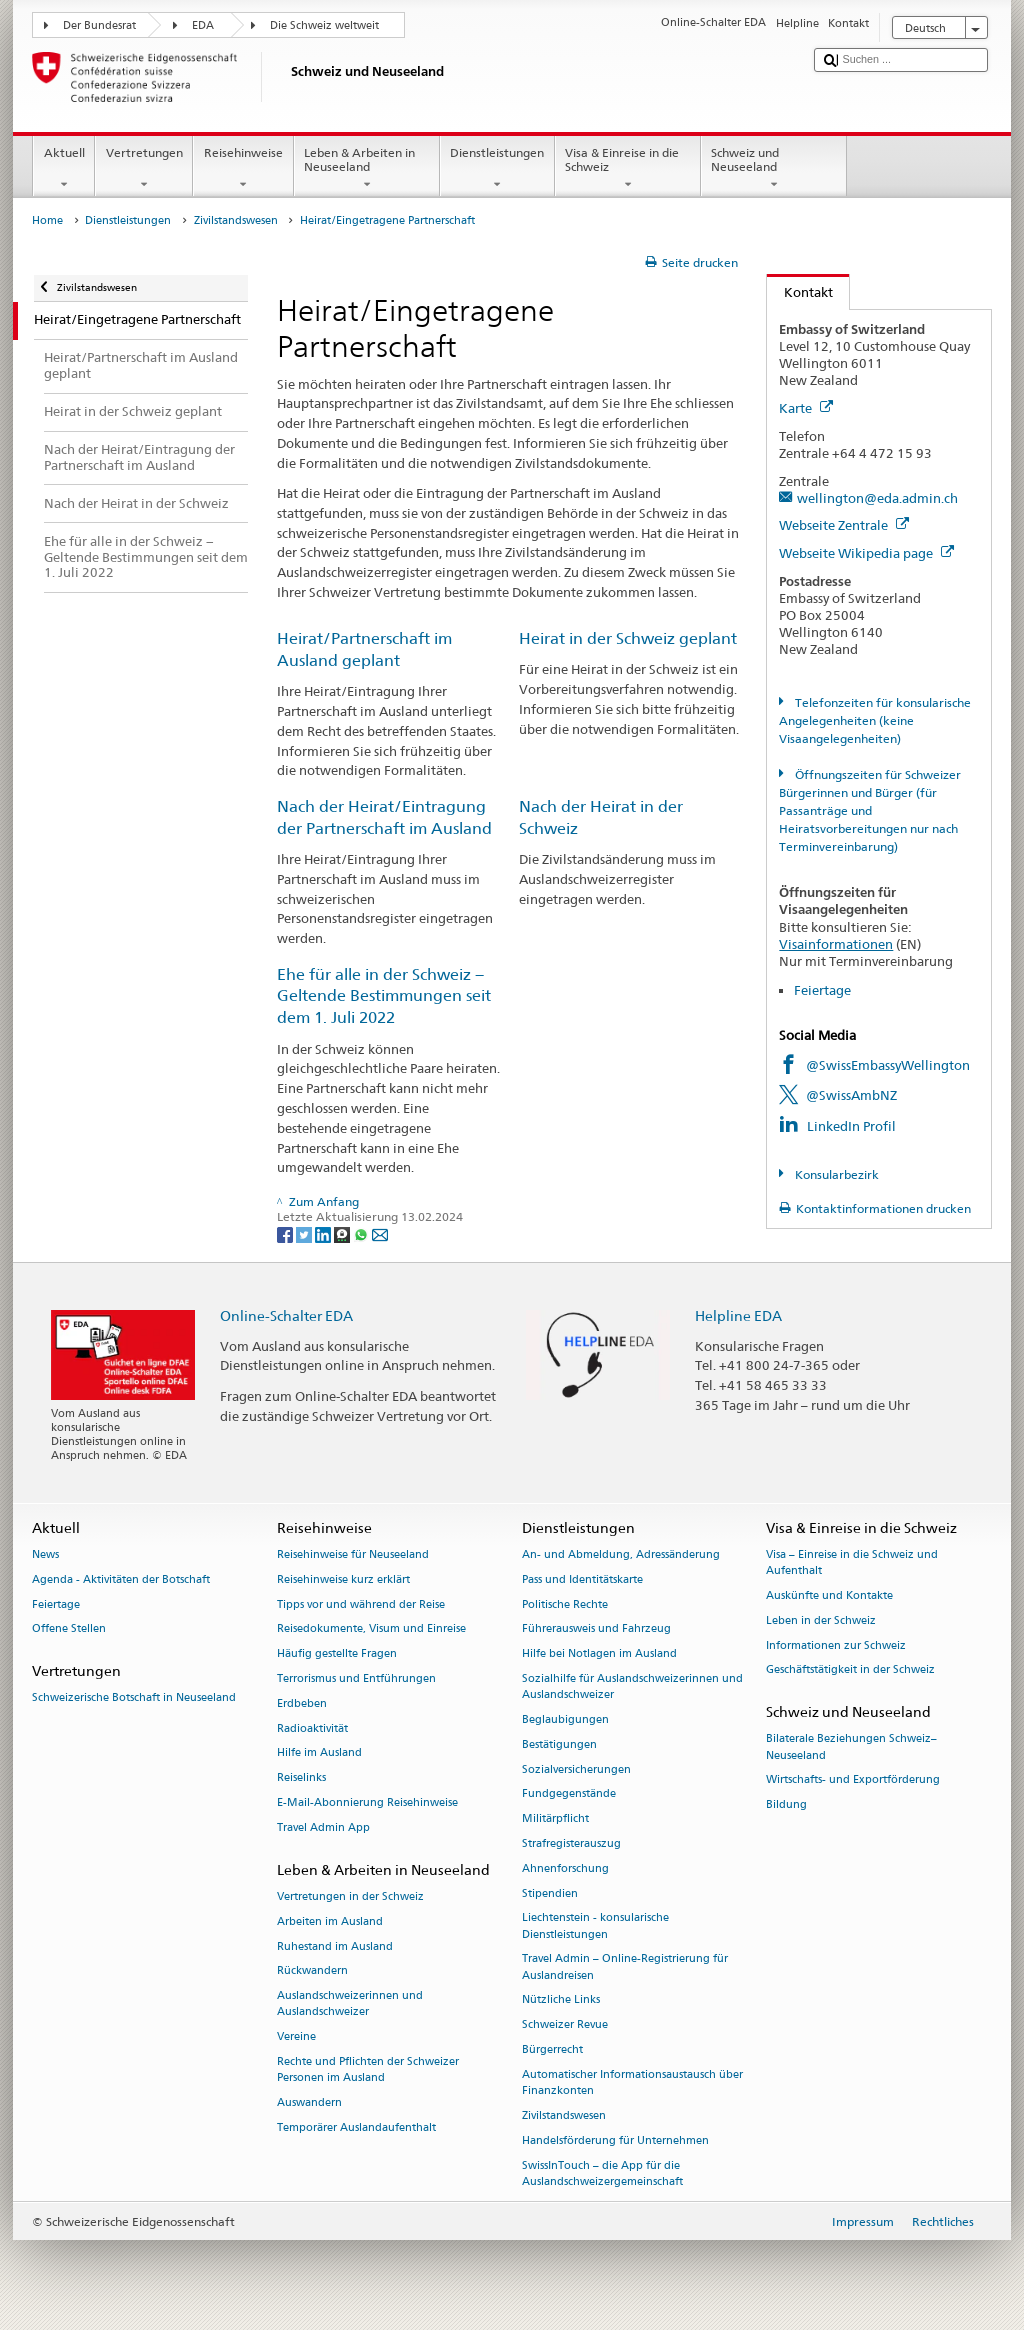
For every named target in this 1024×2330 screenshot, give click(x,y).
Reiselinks (301, 1778)
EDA (203, 25)
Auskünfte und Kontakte (829, 1595)
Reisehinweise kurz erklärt (343, 1579)
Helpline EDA (738, 1315)
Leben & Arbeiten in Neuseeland (367, 169)
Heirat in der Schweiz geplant (628, 638)
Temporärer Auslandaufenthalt (356, 2127)
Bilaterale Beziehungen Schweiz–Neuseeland (851, 1747)
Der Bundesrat (99, 25)
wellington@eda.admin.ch (877, 498)
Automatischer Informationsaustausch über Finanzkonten (632, 2082)
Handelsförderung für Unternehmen (615, 2140)
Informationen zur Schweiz (836, 1645)
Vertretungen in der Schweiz (350, 1896)
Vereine (296, 2037)
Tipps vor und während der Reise (361, 1604)
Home (47, 220)
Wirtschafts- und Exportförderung (853, 1780)
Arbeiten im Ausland (330, 1921)
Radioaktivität (312, 1728)
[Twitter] (305, 1233)
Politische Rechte (565, 1604)
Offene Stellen (69, 1629)
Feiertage (822, 990)
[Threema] (343, 1233)
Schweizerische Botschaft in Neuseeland (134, 1698)
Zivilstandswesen (236, 220)
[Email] (380, 1233)
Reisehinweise (243, 169)
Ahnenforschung (565, 1868)
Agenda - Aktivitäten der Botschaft (121, 1579)
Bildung (786, 1805)
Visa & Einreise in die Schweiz (628, 169)
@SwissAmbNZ (851, 1095)
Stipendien (550, 1893)
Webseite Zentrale (844, 525)
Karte (806, 408)
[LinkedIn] (324, 1233)
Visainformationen (836, 944)
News (45, 1554)
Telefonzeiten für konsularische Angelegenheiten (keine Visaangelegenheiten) (874, 720)
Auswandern (309, 2102)
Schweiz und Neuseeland (774, 169)
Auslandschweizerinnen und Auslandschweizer (350, 2004)
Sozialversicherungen (576, 1769)
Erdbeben (302, 1703)
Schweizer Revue (565, 2025)
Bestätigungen (559, 1744)
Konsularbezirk (835, 1174)
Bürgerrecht (552, 2050)
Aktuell (64, 169)
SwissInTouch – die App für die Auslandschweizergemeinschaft (602, 2173)
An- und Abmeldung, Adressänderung (621, 1554)
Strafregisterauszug (571, 1843)
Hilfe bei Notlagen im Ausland (599, 1654)
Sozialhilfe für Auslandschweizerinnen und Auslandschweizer (632, 1686)
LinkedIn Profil (851, 1126)
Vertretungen (144, 169)
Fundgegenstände (569, 1794)
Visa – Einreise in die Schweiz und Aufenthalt (852, 1562)
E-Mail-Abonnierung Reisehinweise (367, 1802)
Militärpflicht (555, 1819)
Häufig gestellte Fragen (337, 1654)
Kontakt (800, 292)
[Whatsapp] (362, 1233)
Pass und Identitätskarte (582, 1579)
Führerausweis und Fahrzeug (596, 1629)
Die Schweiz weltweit (324, 25)
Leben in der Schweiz (821, 1620)
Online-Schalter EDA (286, 1315)
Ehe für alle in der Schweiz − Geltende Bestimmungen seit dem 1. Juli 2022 (384, 996)
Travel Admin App (323, 1827)
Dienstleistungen (497, 169)
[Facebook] (286, 1233)
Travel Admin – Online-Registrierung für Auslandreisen (625, 1967)
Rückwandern (312, 1971)
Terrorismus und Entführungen (356, 1678)
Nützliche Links (561, 2000)
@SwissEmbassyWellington (888, 1065)
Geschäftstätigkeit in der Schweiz (850, 1670)
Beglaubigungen (565, 1719)
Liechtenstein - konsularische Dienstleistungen (595, 1926)
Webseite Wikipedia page (866, 553)
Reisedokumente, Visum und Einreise (371, 1629)
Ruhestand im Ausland (335, 1946)
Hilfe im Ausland (319, 1753)
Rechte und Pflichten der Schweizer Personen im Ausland (368, 2069)
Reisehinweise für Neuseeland (353, 1554)
